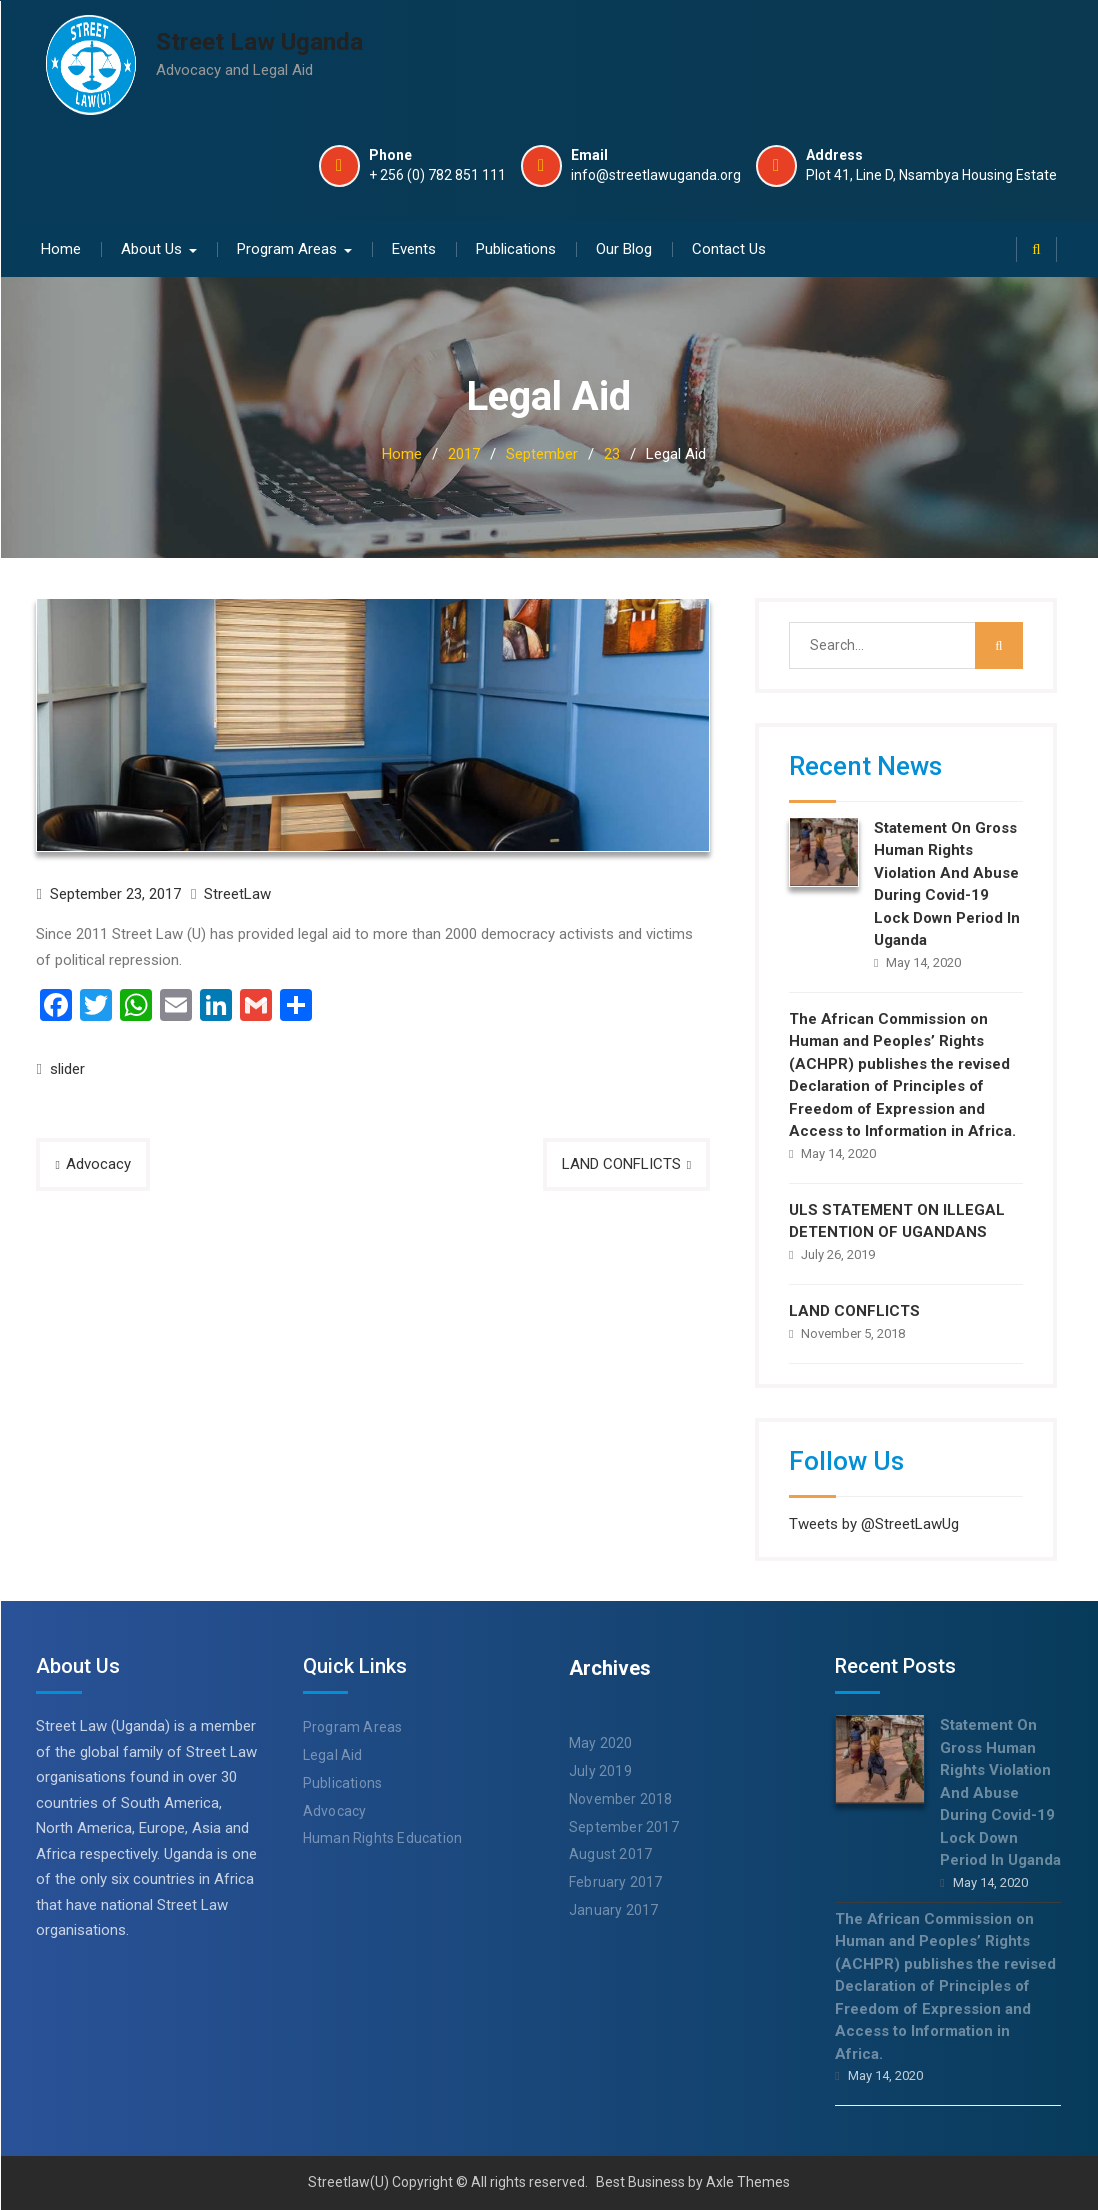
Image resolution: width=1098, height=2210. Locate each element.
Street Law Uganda (259, 42)
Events (414, 248)
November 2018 (621, 1798)
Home (61, 248)
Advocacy (98, 1163)
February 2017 (616, 1882)
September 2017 (624, 1826)
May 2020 (601, 1743)
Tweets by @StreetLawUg (874, 1523)
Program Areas (287, 248)
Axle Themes (748, 2182)
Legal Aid (333, 1755)
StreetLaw (237, 893)
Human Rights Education (382, 1838)
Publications (516, 248)
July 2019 (600, 1771)
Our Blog (624, 248)
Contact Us (729, 248)
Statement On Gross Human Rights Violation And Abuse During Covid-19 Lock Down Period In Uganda (1000, 1792)
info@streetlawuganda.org (656, 175)
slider (67, 1069)
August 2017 (610, 1854)
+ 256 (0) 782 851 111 (437, 175)
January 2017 (613, 1910)
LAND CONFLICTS (621, 1163)
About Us (151, 248)
